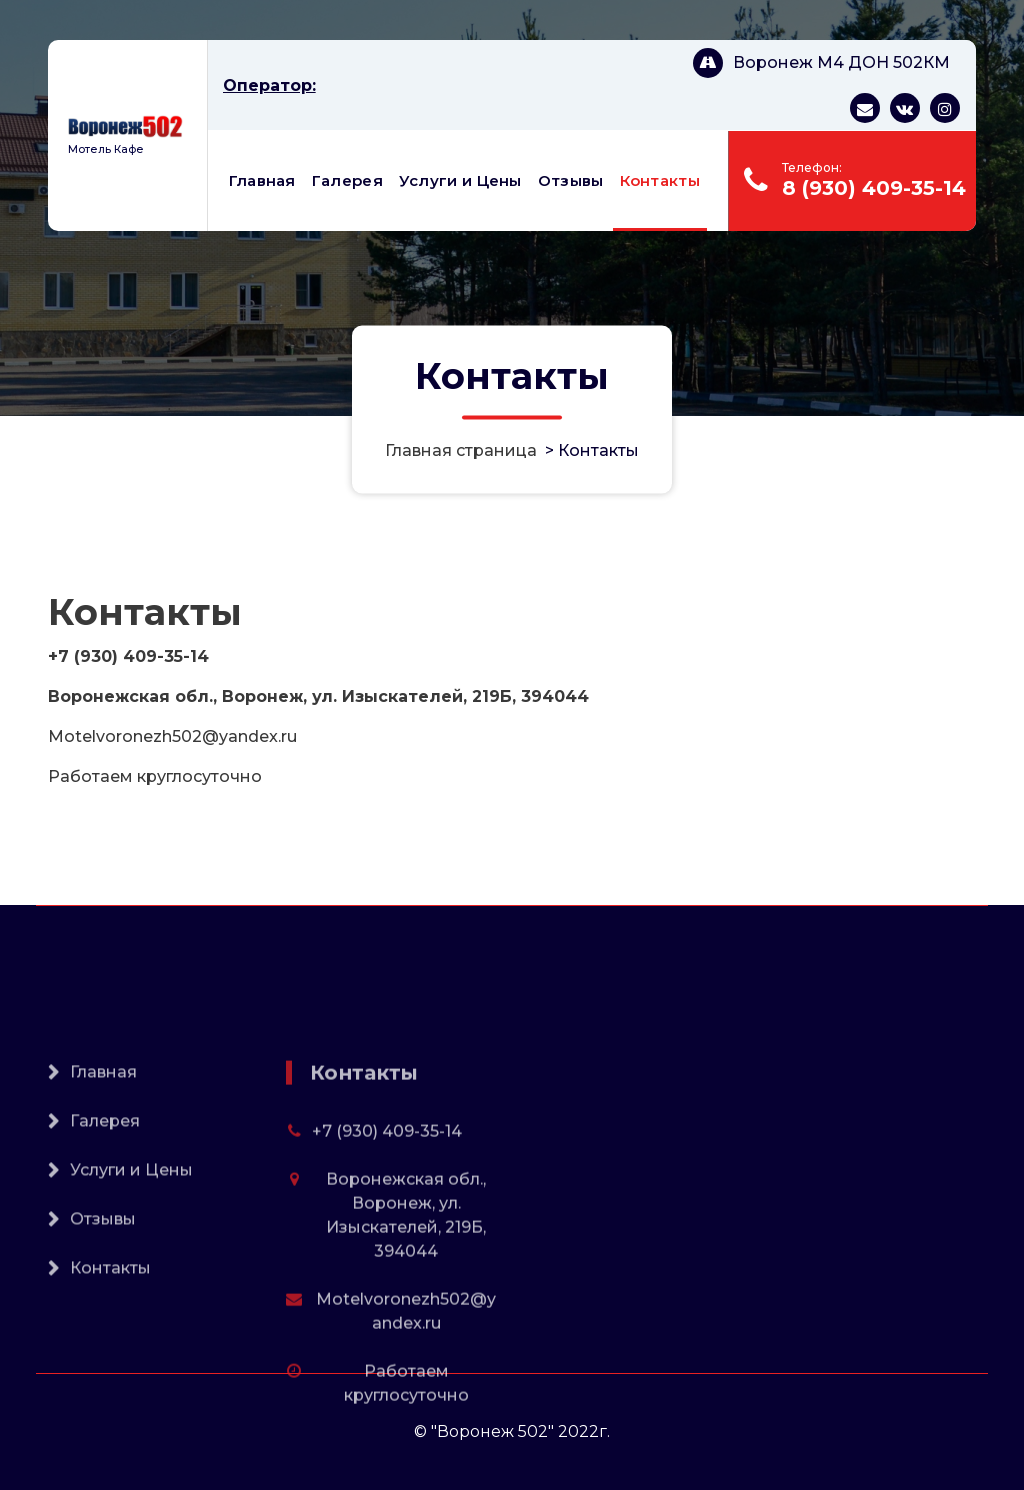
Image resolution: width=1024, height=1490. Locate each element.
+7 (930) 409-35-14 (387, 1205)
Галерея (347, 180)
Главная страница (461, 450)
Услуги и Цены (460, 180)
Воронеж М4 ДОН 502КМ (841, 62)
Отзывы (571, 180)
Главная (262, 180)
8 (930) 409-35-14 (874, 188)
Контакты (660, 180)
